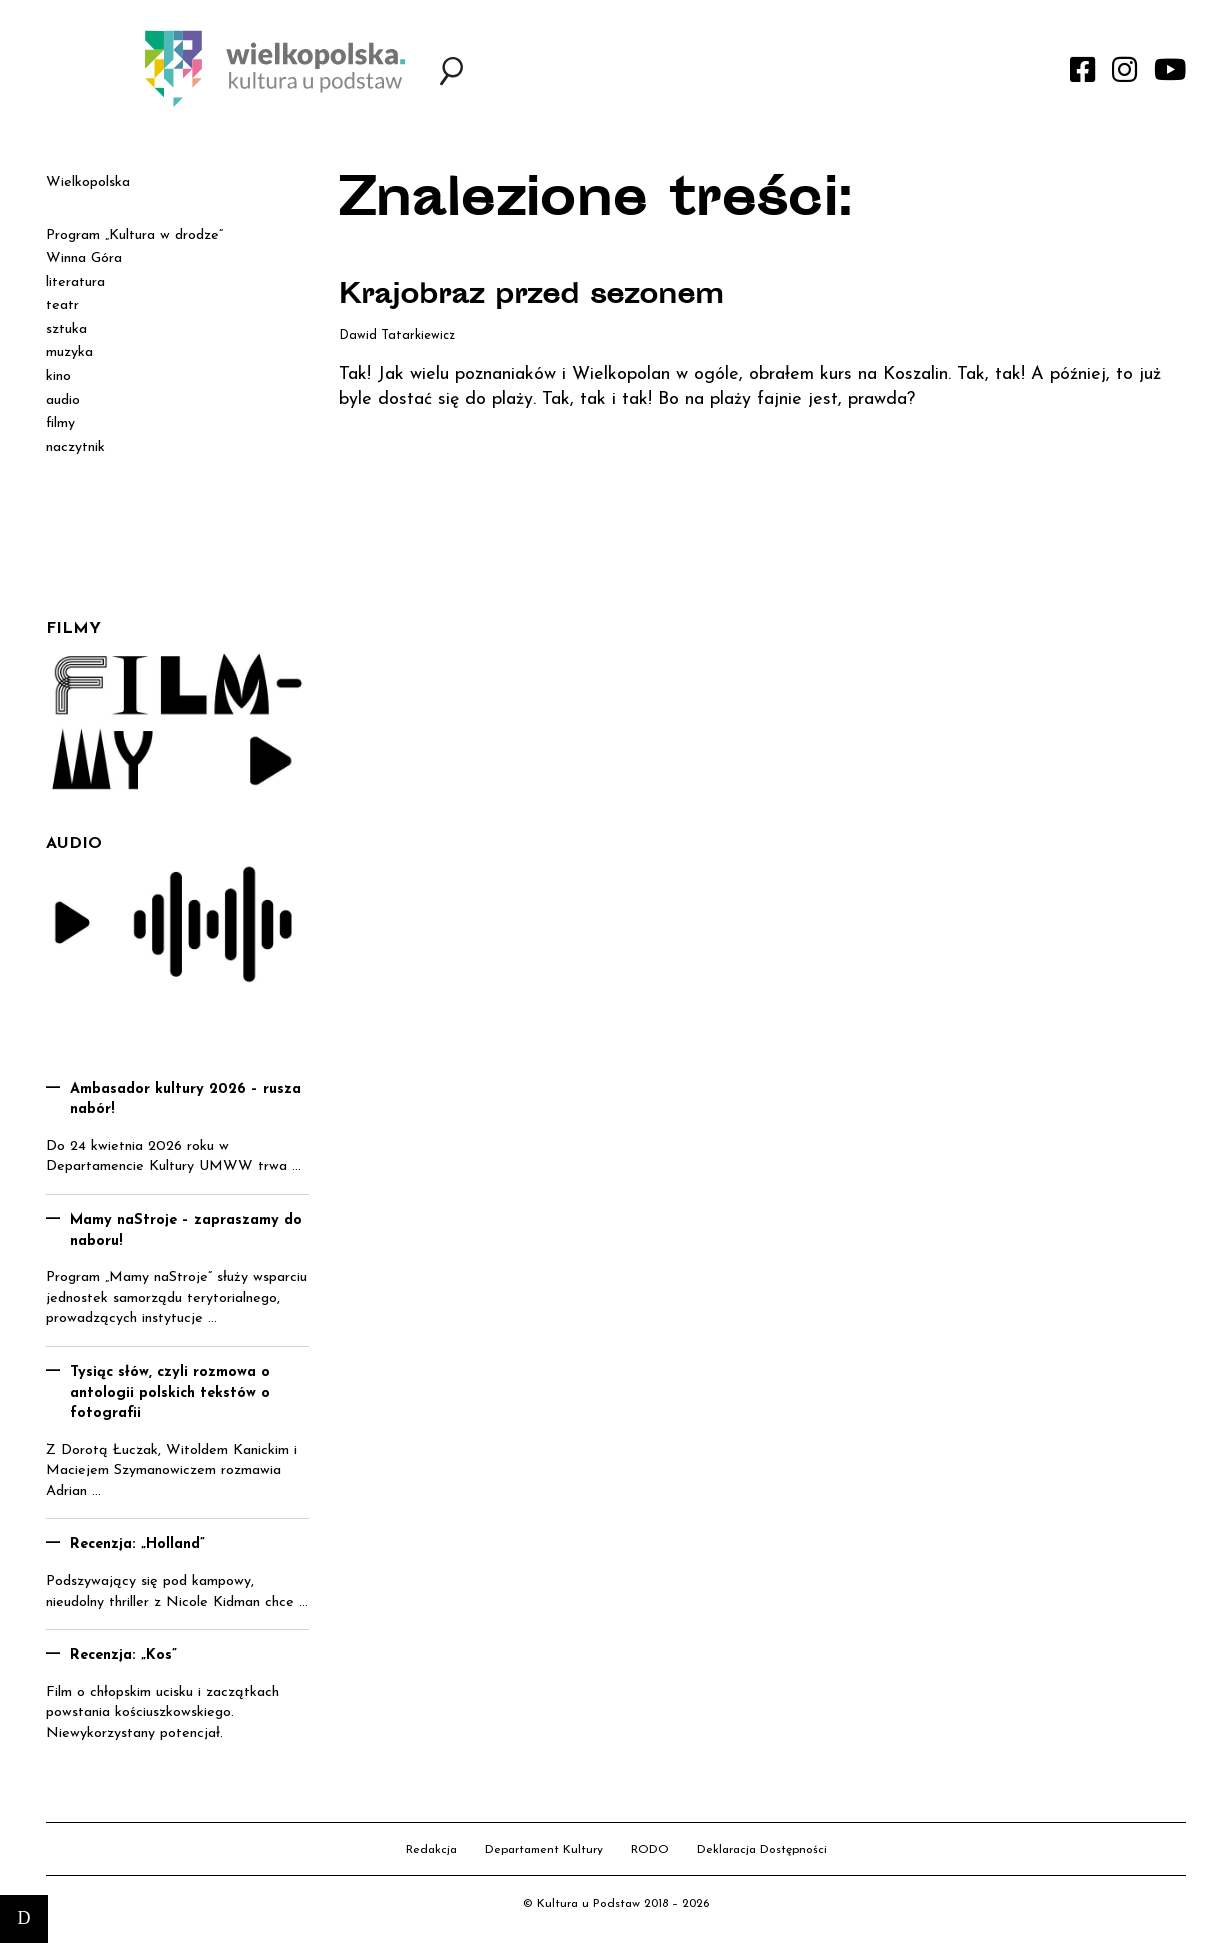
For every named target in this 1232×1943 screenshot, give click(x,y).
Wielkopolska (88, 182)
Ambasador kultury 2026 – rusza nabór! (185, 1100)
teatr (62, 305)
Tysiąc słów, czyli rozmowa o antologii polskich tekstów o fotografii (170, 1393)
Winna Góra (84, 258)
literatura (75, 282)
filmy (60, 423)
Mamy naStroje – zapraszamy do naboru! (186, 1231)
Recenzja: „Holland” (137, 1544)
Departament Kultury (544, 1850)
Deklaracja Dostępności (762, 1850)
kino (58, 376)
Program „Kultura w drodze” (134, 235)
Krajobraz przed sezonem (536, 297)
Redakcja (431, 1850)
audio (63, 400)
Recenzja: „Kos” (123, 1655)
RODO (650, 1850)
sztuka (66, 329)
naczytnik (75, 447)
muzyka (69, 352)
